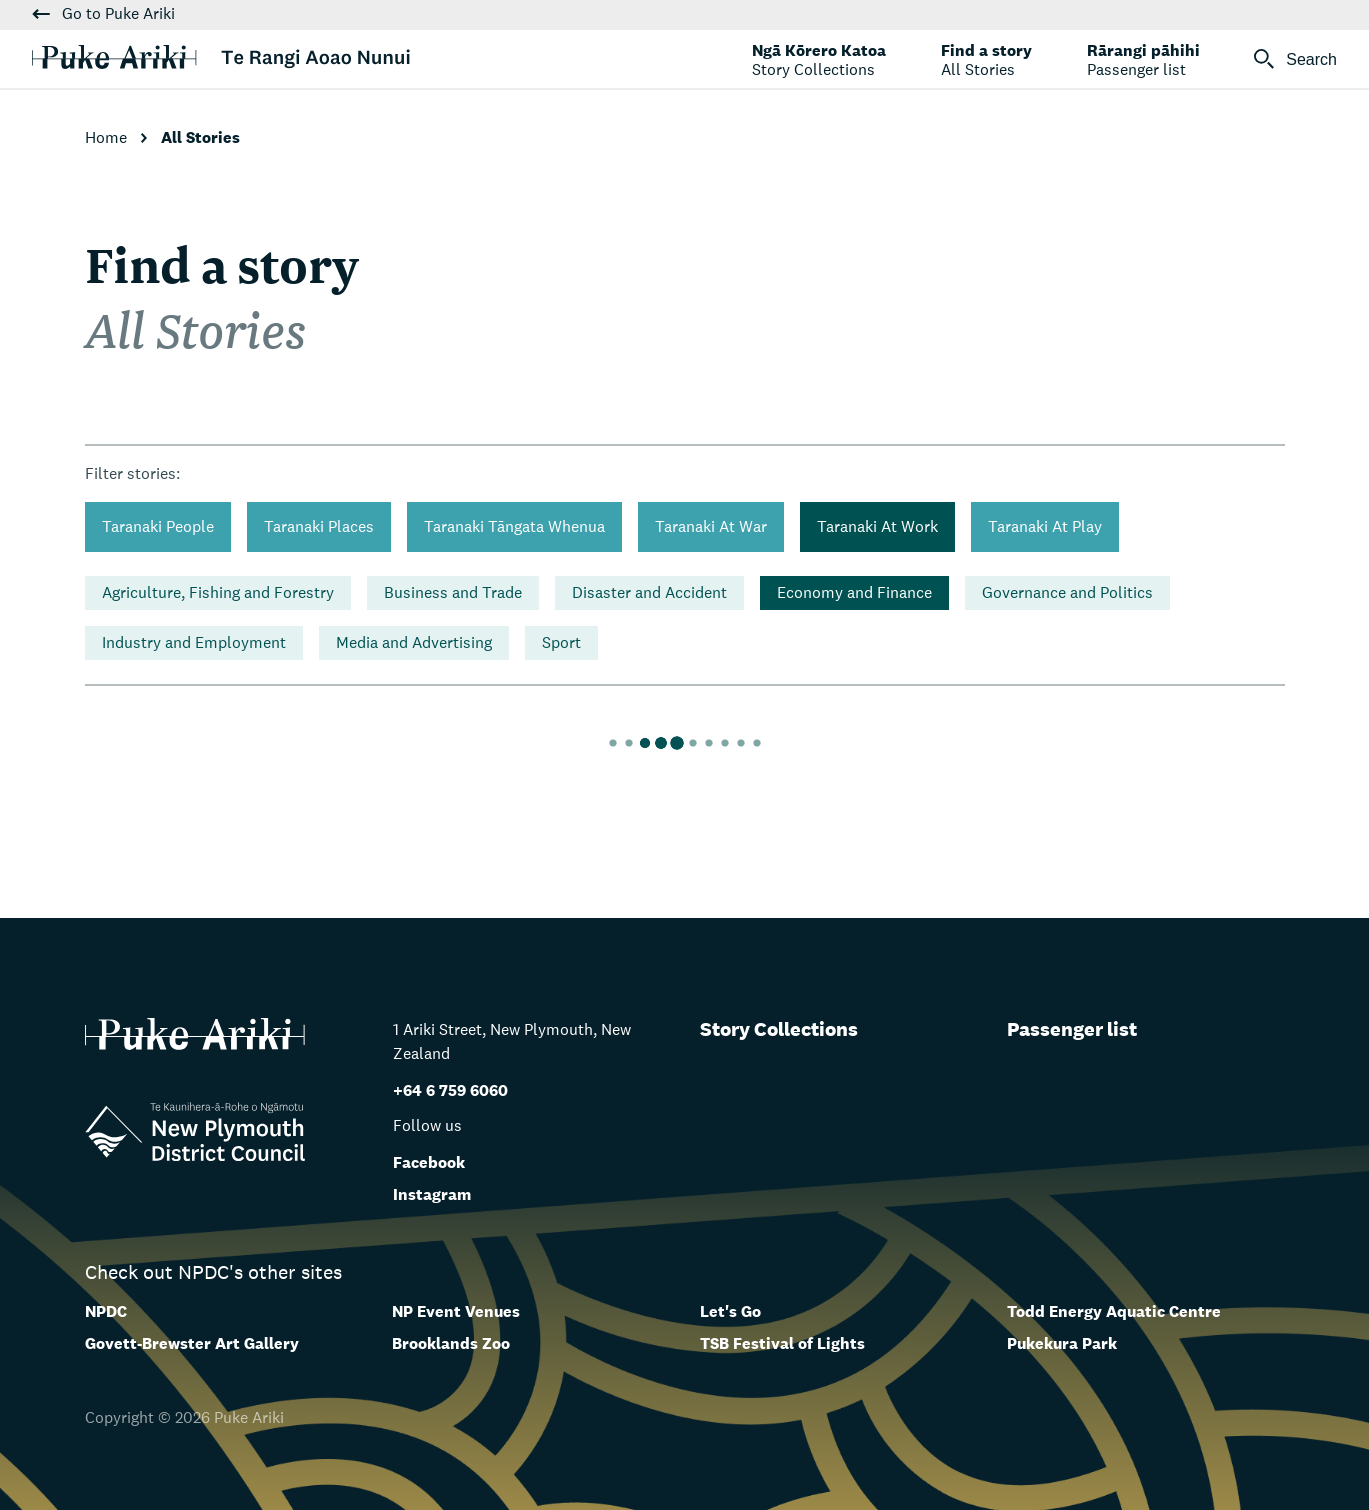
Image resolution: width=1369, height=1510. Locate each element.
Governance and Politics (1067, 592)
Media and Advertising (414, 642)
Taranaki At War (711, 526)
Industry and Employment (194, 642)
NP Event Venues (456, 1311)
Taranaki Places (319, 526)
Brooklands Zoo (451, 1343)
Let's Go (730, 1311)
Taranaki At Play (1045, 526)
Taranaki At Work (877, 526)
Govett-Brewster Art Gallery (192, 1343)
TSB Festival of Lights (782, 1343)
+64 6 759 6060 (450, 1090)
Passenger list (1072, 1029)
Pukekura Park (1062, 1343)
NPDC (106, 1311)
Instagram (432, 1194)
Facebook (429, 1162)
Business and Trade (453, 592)
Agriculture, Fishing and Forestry (218, 592)
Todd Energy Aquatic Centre (1114, 1311)
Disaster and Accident (649, 592)
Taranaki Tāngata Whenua (514, 526)
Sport (561, 642)
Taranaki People (158, 526)
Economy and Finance (854, 592)
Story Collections (779, 1029)
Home (108, 137)
